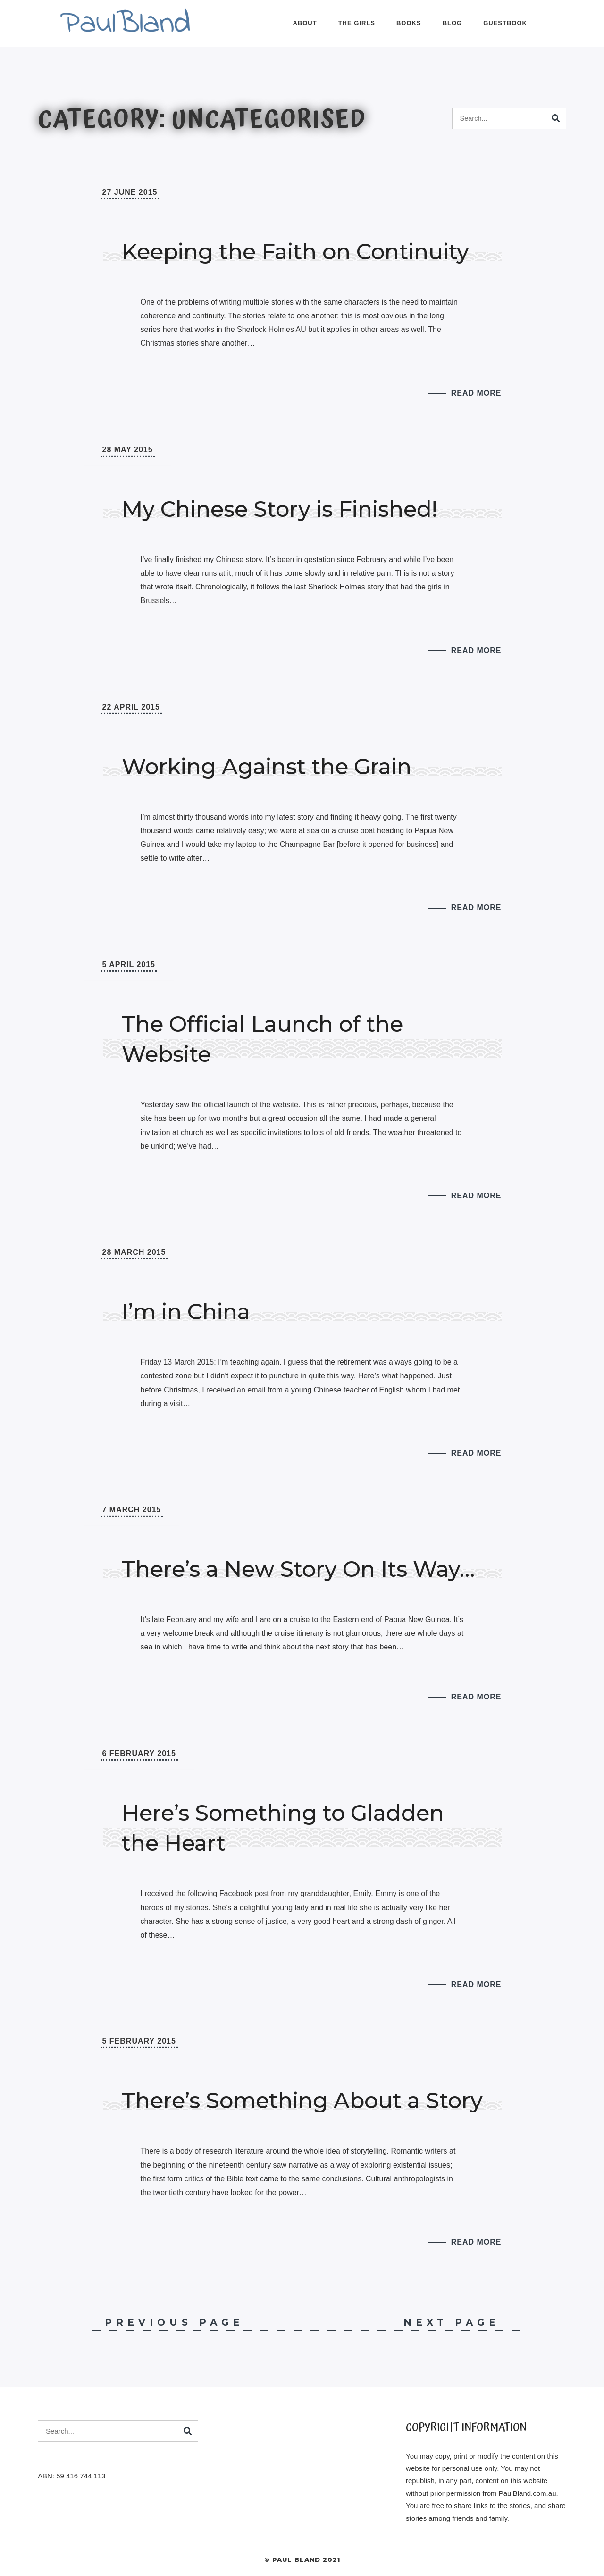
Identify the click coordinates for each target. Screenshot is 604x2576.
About (305, 22)
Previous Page (164, 2322)
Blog (452, 22)
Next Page (461, 2322)
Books (408, 22)
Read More (476, 393)
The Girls (356, 22)
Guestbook (505, 22)
